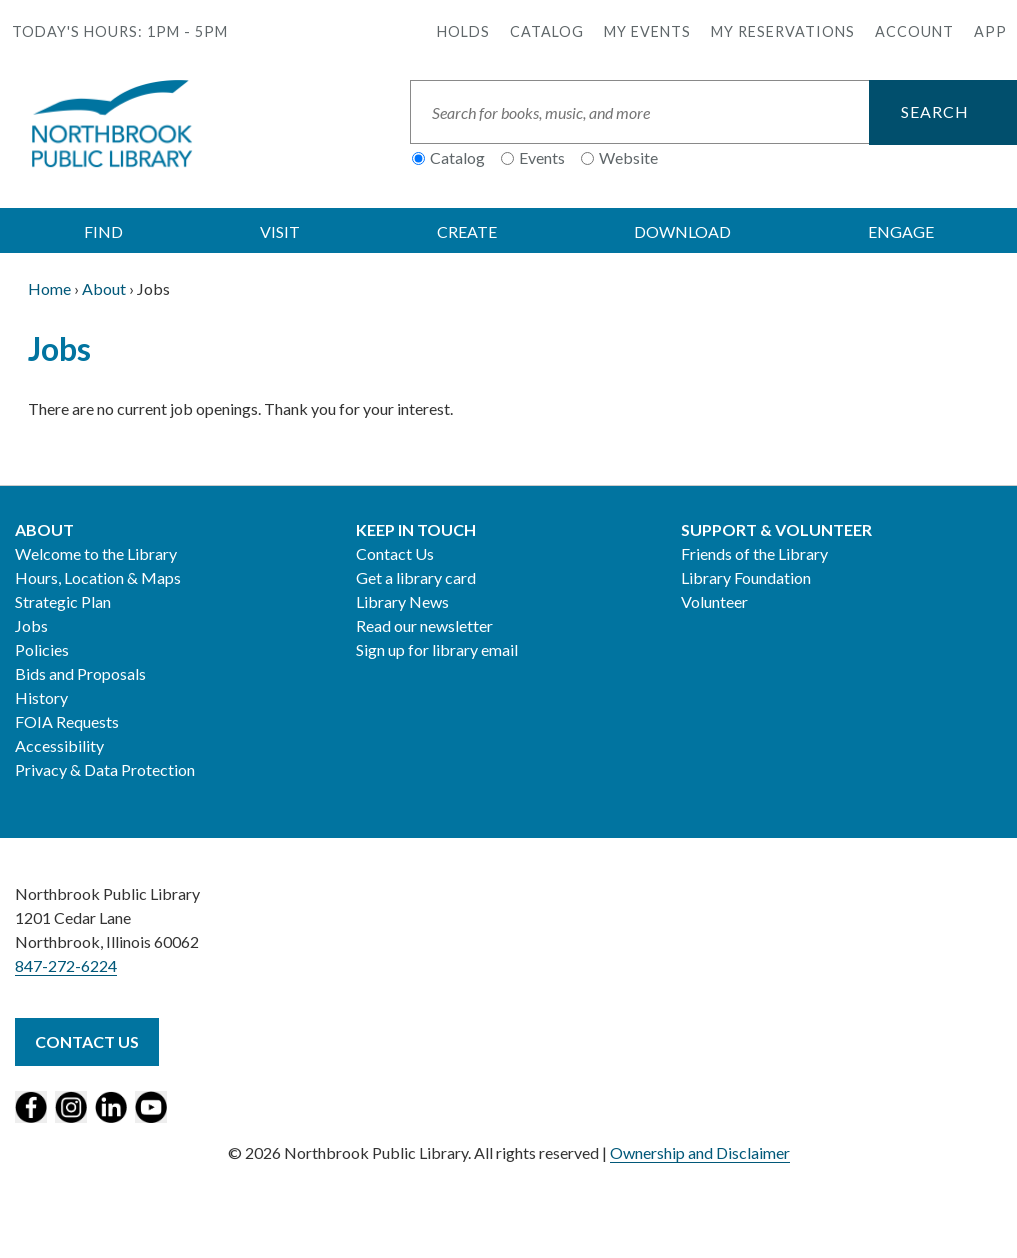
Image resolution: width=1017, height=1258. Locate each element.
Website (628, 157)
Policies (42, 649)
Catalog (547, 31)
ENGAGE (901, 231)
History (41, 697)
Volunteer (714, 601)
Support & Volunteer (776, 529)
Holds (463, 31)
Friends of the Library (754, 553)
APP (990, 31)
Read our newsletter (424, 625)
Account (914, 31)
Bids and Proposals (80, 673)
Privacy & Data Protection (105, 769)
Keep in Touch (416, 529)
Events (542, 157)
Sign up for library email (437, 649)
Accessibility (59, 745)
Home (49, 288)
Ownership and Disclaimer (700, 1152)
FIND (103, 231)
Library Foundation (746, 577)
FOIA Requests (67, 721)
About (104, 288)
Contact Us (395, 553)
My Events (647, 31)
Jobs (31, 625)
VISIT (280, 231)
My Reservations (783, 31)
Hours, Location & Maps (98, 577)
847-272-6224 (66, 965)
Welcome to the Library (96, 553)
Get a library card (416, 577)
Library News (402, 601)
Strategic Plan (63, 601)
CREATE (467, 231)
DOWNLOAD (682, 231)
